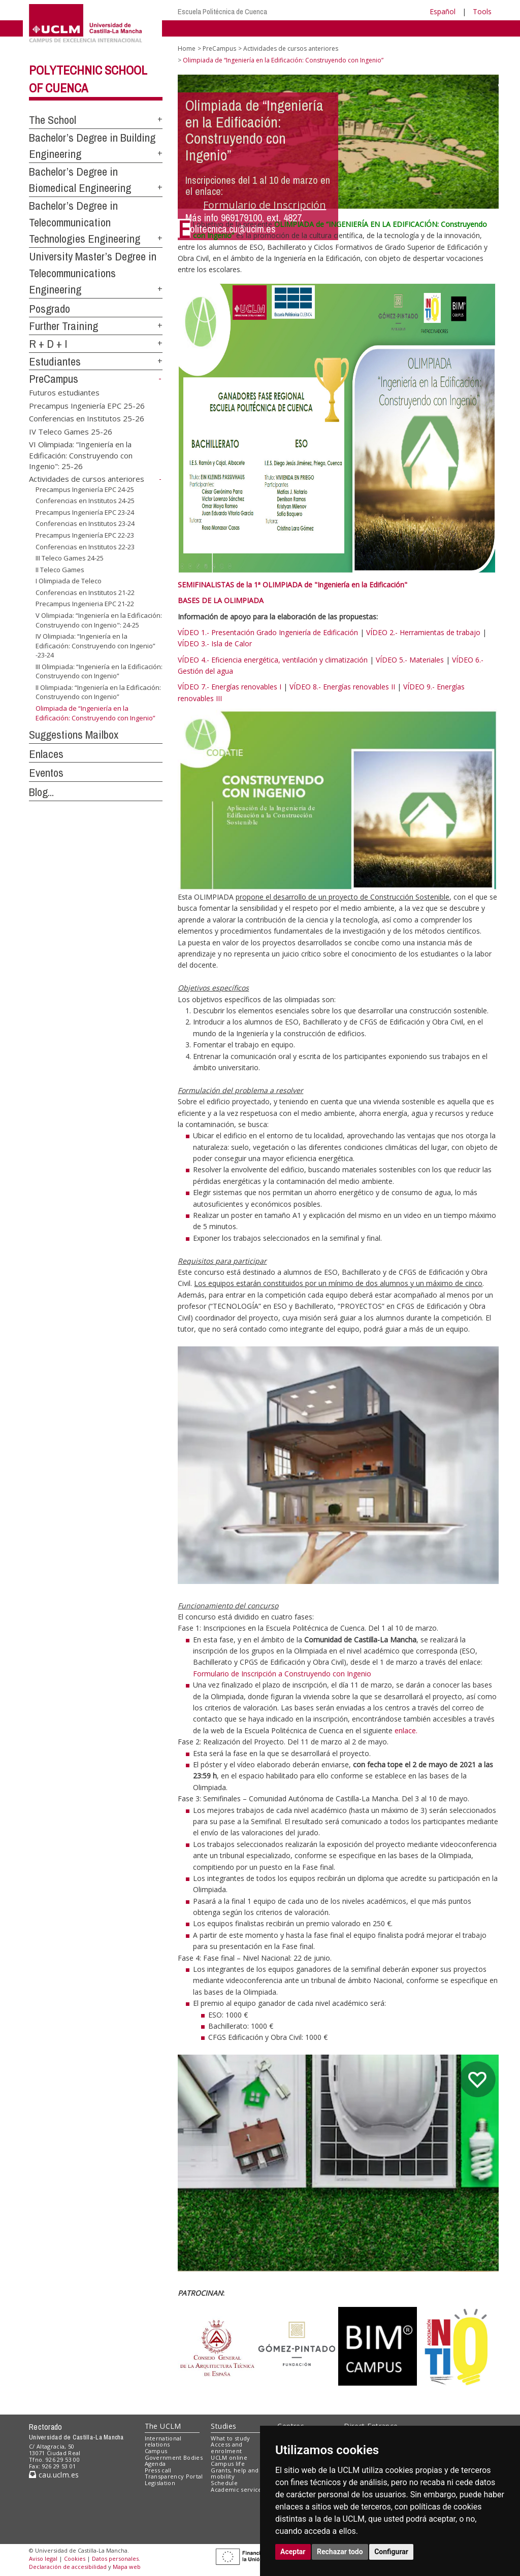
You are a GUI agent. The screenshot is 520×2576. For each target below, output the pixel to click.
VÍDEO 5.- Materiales (410, 660)
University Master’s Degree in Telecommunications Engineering (92, 273)
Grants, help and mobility (234, 2473)
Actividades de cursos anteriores (86, 479)
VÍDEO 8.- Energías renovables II (342, 686)
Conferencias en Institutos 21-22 (85, 592)
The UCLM (163, 2426)
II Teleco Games (60, 569)
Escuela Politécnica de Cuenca (222, 11)
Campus (156, 2451)
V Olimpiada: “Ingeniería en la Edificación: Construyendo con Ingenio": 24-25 (99, 620)
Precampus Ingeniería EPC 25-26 (87, 405)
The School (52, 119)
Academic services (238, 2489)
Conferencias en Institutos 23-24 (85, 523)
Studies (223, 2426)
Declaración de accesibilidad (68, 2566)
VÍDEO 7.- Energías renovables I (229, 686)
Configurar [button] (391, 2552)
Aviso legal (43, 2558)
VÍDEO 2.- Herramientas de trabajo (423, 632)
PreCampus (53, 378)
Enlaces (46, 754)
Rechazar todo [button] (340, 2552)
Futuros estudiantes (64, 392)
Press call (158, 2470)
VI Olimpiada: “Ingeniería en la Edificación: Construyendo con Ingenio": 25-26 (81, 455)
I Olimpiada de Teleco (69, 580)
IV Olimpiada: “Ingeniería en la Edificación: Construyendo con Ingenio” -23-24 (95, 645)
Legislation (160, 2483)
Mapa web (127, 2566)
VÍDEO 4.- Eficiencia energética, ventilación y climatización (273, 660)
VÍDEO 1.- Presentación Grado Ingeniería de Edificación (268, 632)
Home (187, 48)
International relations (163, 2441)
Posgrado (49, 308)
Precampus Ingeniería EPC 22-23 (85, 535)
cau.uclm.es (54, 2475)
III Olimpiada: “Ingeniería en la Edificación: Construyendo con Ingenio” (99, 671)
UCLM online (229, 2457)
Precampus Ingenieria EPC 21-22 (85, 603)
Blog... (41, 792)
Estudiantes (55, 361)
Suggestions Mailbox (73, 734)
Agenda (155, 2463)
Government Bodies (174, 2457)
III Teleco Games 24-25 (70, 558)
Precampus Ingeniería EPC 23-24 (85, 512)
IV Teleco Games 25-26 (70, 431)
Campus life (228, 2463)
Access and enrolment (226, 2447)
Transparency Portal (174, 2476)
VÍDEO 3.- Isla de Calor (215, 643)
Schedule (224, 2483)
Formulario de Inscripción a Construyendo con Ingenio (282, 1673)
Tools (482, 11)
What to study (230, 2438)
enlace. (406, 1730)
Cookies (74, 2558)
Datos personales (115, 2558)
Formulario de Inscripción (264, 205)
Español (443, 11)
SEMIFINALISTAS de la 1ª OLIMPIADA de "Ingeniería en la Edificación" (292, 584)
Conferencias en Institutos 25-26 (86, 418)
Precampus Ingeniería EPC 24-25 (85, 489)
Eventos (46, 772)
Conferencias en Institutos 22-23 (85, 546)
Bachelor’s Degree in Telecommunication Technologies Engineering (84, 222)
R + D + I (48, 343)
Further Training (63, 326)
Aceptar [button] (293, 2552)
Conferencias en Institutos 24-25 (85, 500)
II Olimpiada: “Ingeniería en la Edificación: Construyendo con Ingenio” (98, 692)
